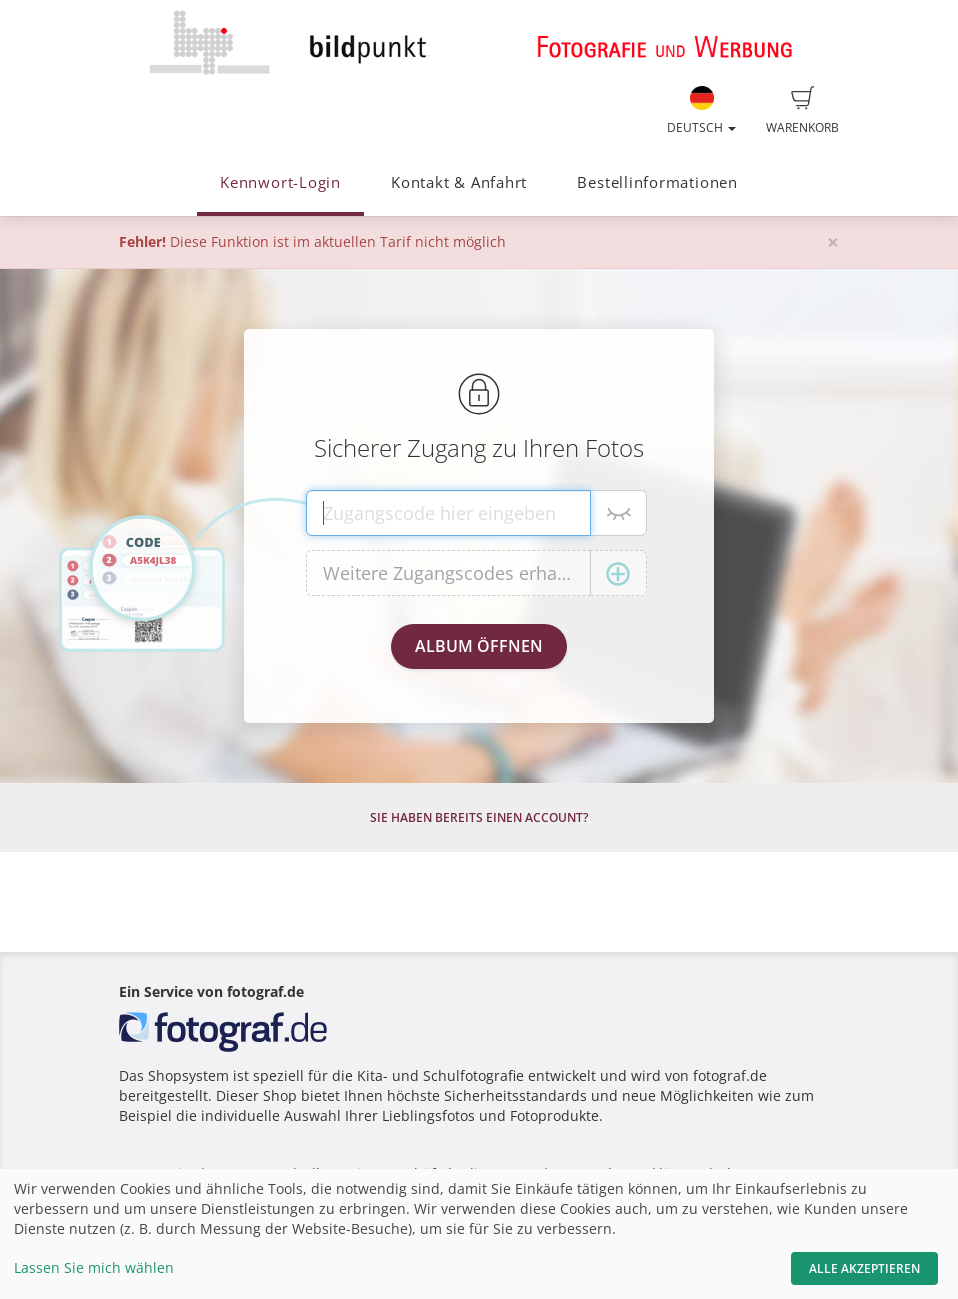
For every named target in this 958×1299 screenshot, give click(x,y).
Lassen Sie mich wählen (94, 1267)
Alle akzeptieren (864, 1268)
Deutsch (701, 111)
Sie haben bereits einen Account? (479, 817)
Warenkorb (802, 111)
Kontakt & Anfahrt (459, 182)
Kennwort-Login (280, 182)
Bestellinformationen (657, 182)
